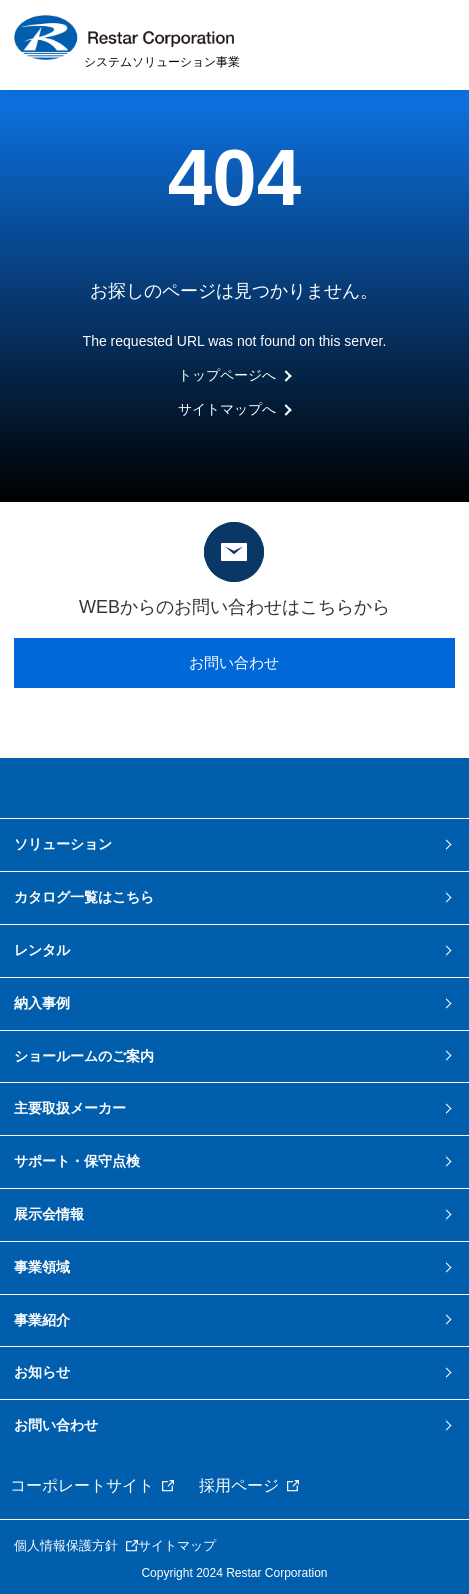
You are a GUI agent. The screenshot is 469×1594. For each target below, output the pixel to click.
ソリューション (63, 844)
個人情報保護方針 (66, 1545)
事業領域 (42, 1267)
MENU (429, 44)
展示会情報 (49, 1214)
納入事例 (42, 1003)
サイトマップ (177, 1545)
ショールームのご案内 (84, 1056)
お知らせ (42, 1372)
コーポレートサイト (82, 1485)
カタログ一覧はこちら (84, 897)
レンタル (42, 950)
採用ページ (239, 1485)
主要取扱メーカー (70, 1108)
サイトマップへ (227, 409)
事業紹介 (42, 1320)
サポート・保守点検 (77, 1161)
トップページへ (227, 375)
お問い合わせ (234, 662)
